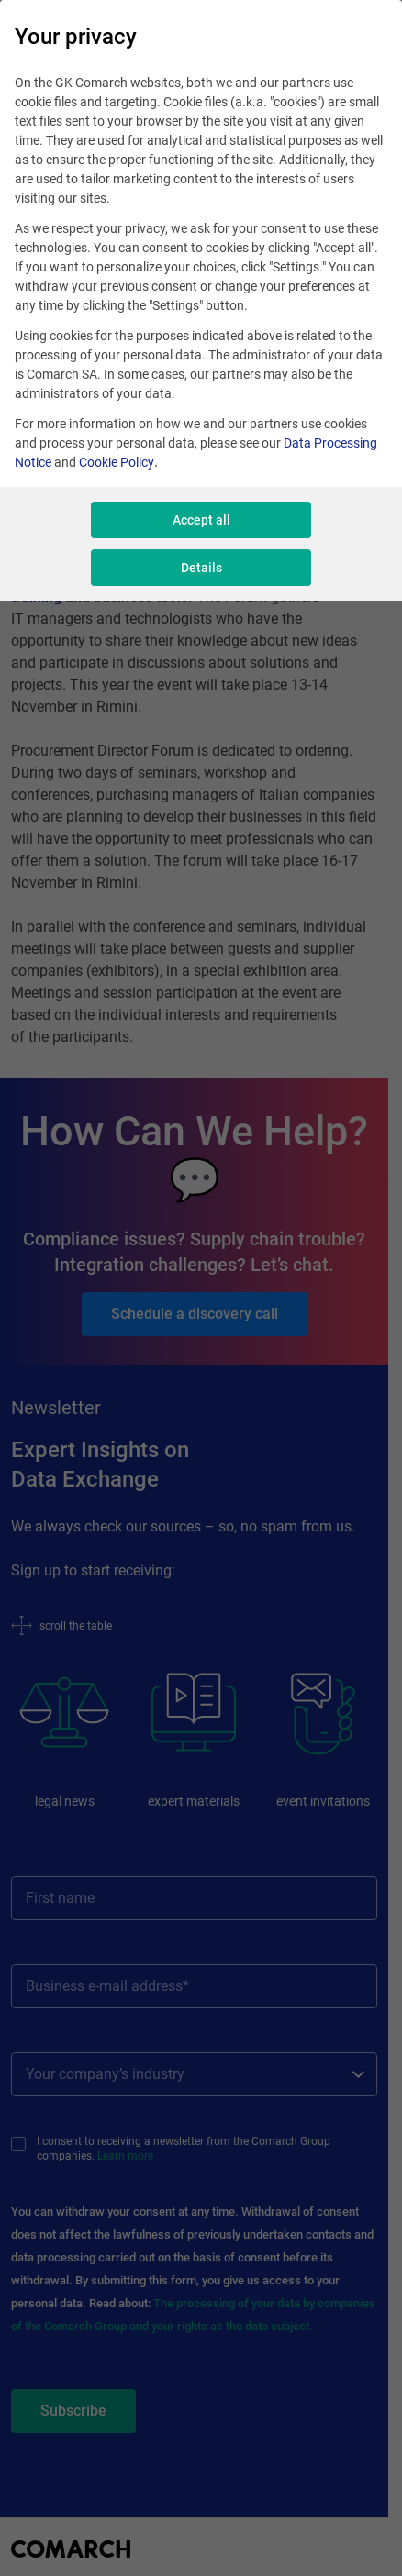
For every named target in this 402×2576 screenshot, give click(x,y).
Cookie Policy (116, 462)
